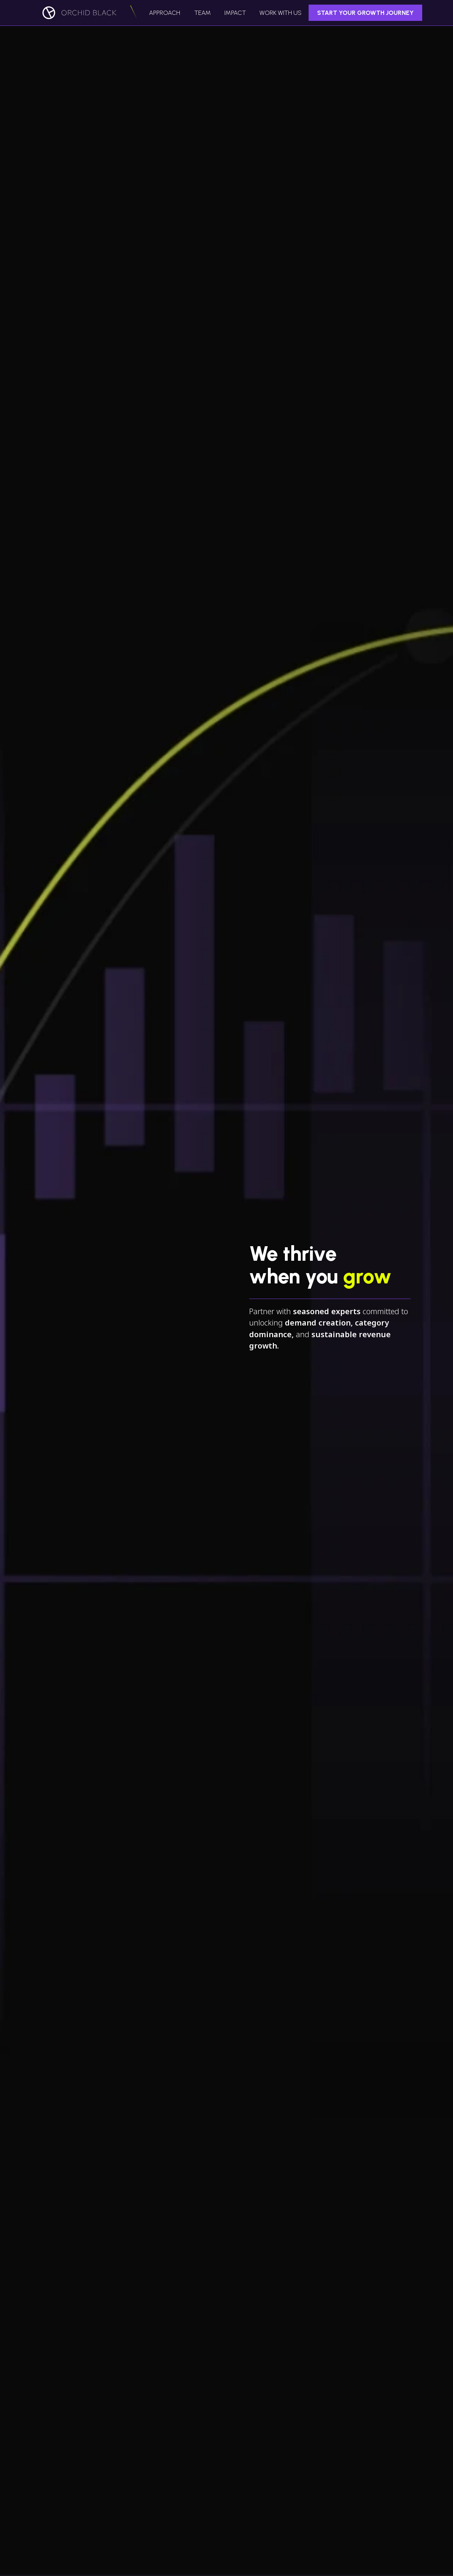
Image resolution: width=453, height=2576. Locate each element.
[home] (81, 13)
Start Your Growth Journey (365, 12)
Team (202, 12)
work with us (280, 12)
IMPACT (235, 12)
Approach (164, 12)
